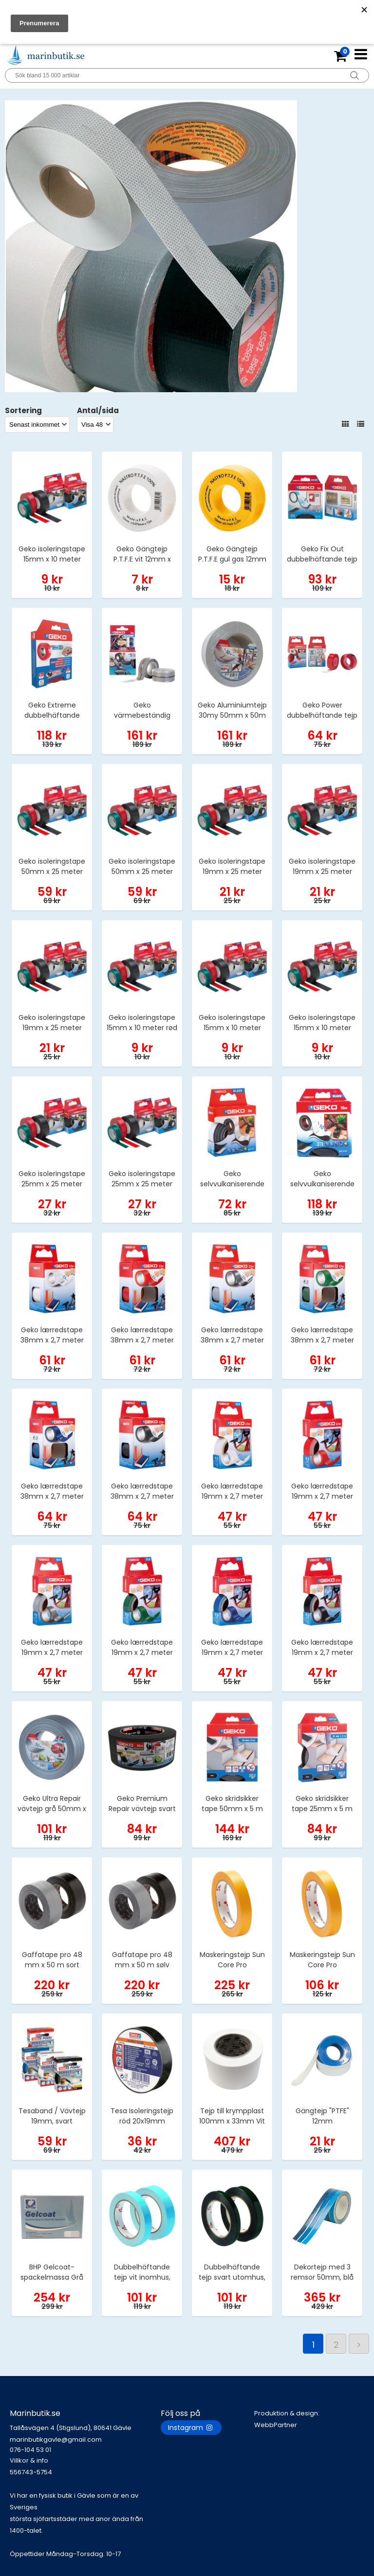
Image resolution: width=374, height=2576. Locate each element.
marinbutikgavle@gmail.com (85, 2445)
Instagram (191, 2427)
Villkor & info (29, 2460)
